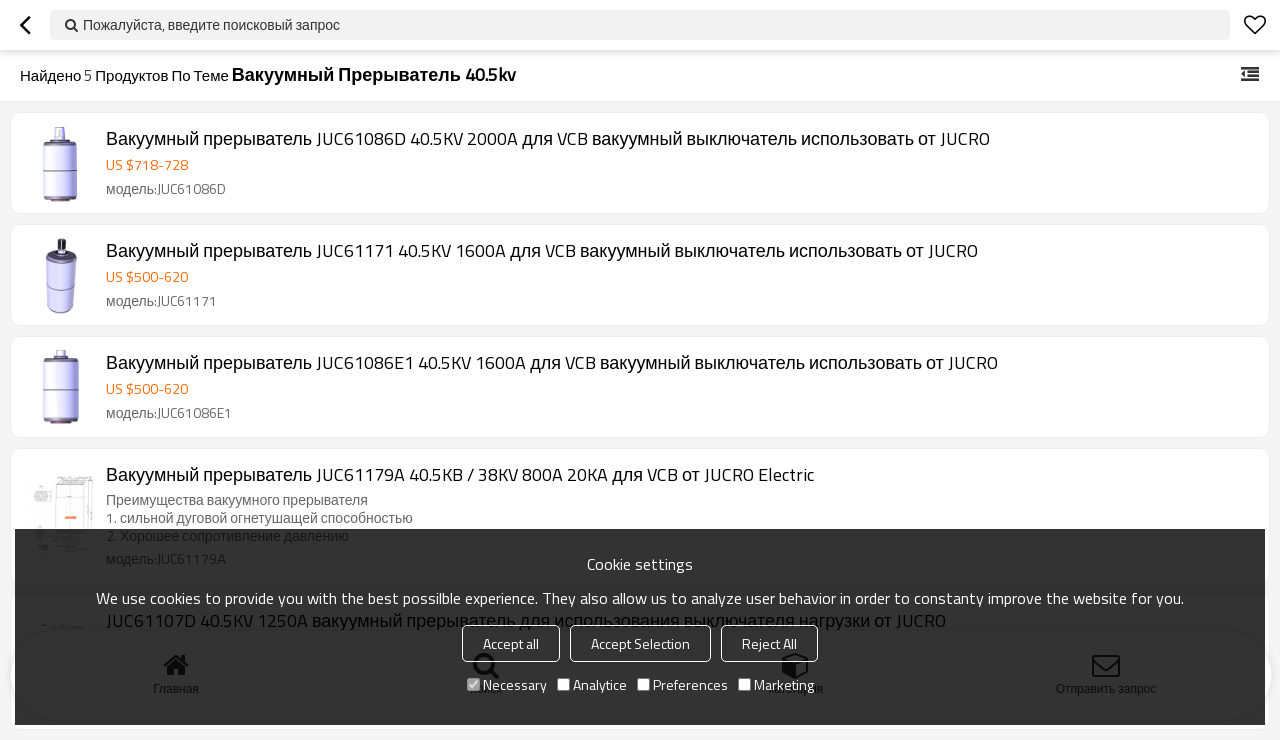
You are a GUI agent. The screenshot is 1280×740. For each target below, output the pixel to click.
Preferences (682, 684)
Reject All (769, 643)
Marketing (776, 684)
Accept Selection (640, 643)
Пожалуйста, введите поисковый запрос (211, 24)
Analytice (592, 684)
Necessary (507, 684)
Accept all (511, 643)
